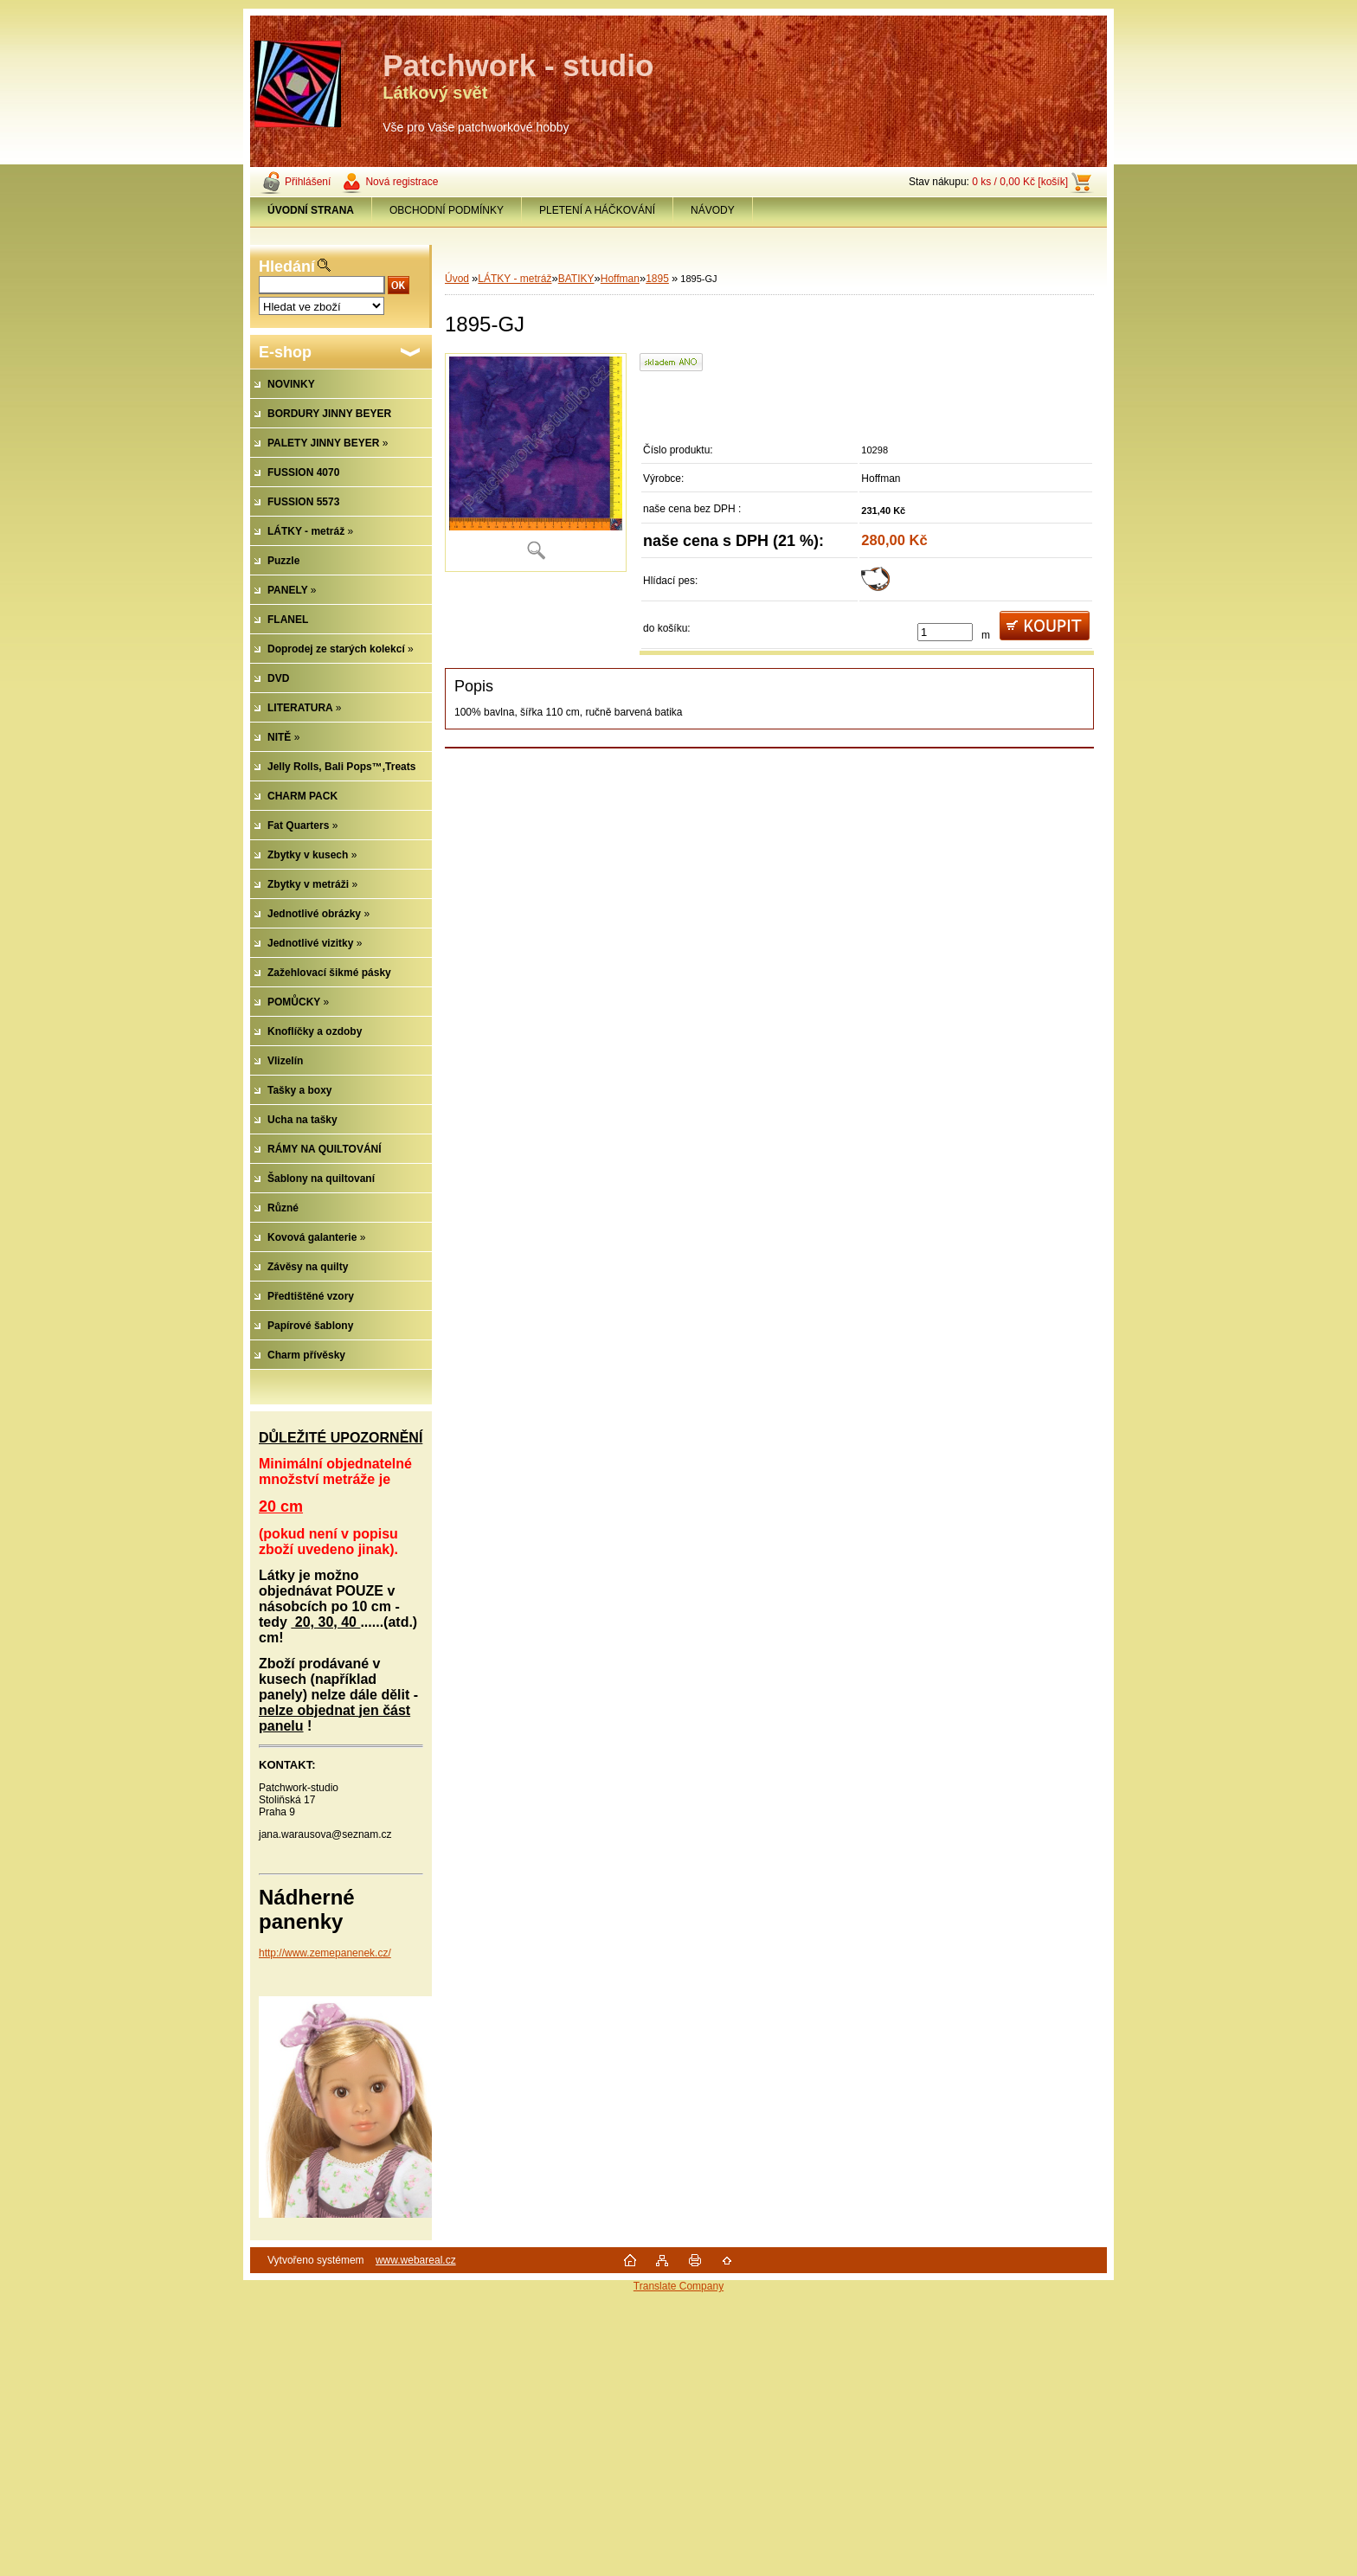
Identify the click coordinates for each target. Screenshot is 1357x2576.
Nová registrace (401, 182)
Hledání (287, 266)
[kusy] (945, 632)
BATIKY (576, 279)
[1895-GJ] (536, 462)
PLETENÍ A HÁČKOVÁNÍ (597, 210)
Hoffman (620, 279)
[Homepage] (311, 210)
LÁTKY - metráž (514, 279)
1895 (657, 279)
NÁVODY (713, 210)
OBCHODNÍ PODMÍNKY (446, 210)
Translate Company (678, 2286)
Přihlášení (308, 182)
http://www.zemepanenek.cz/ (325, 1953)
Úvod (457, 279)
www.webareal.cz (416, 2260)
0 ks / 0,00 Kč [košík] (1020, 182)
